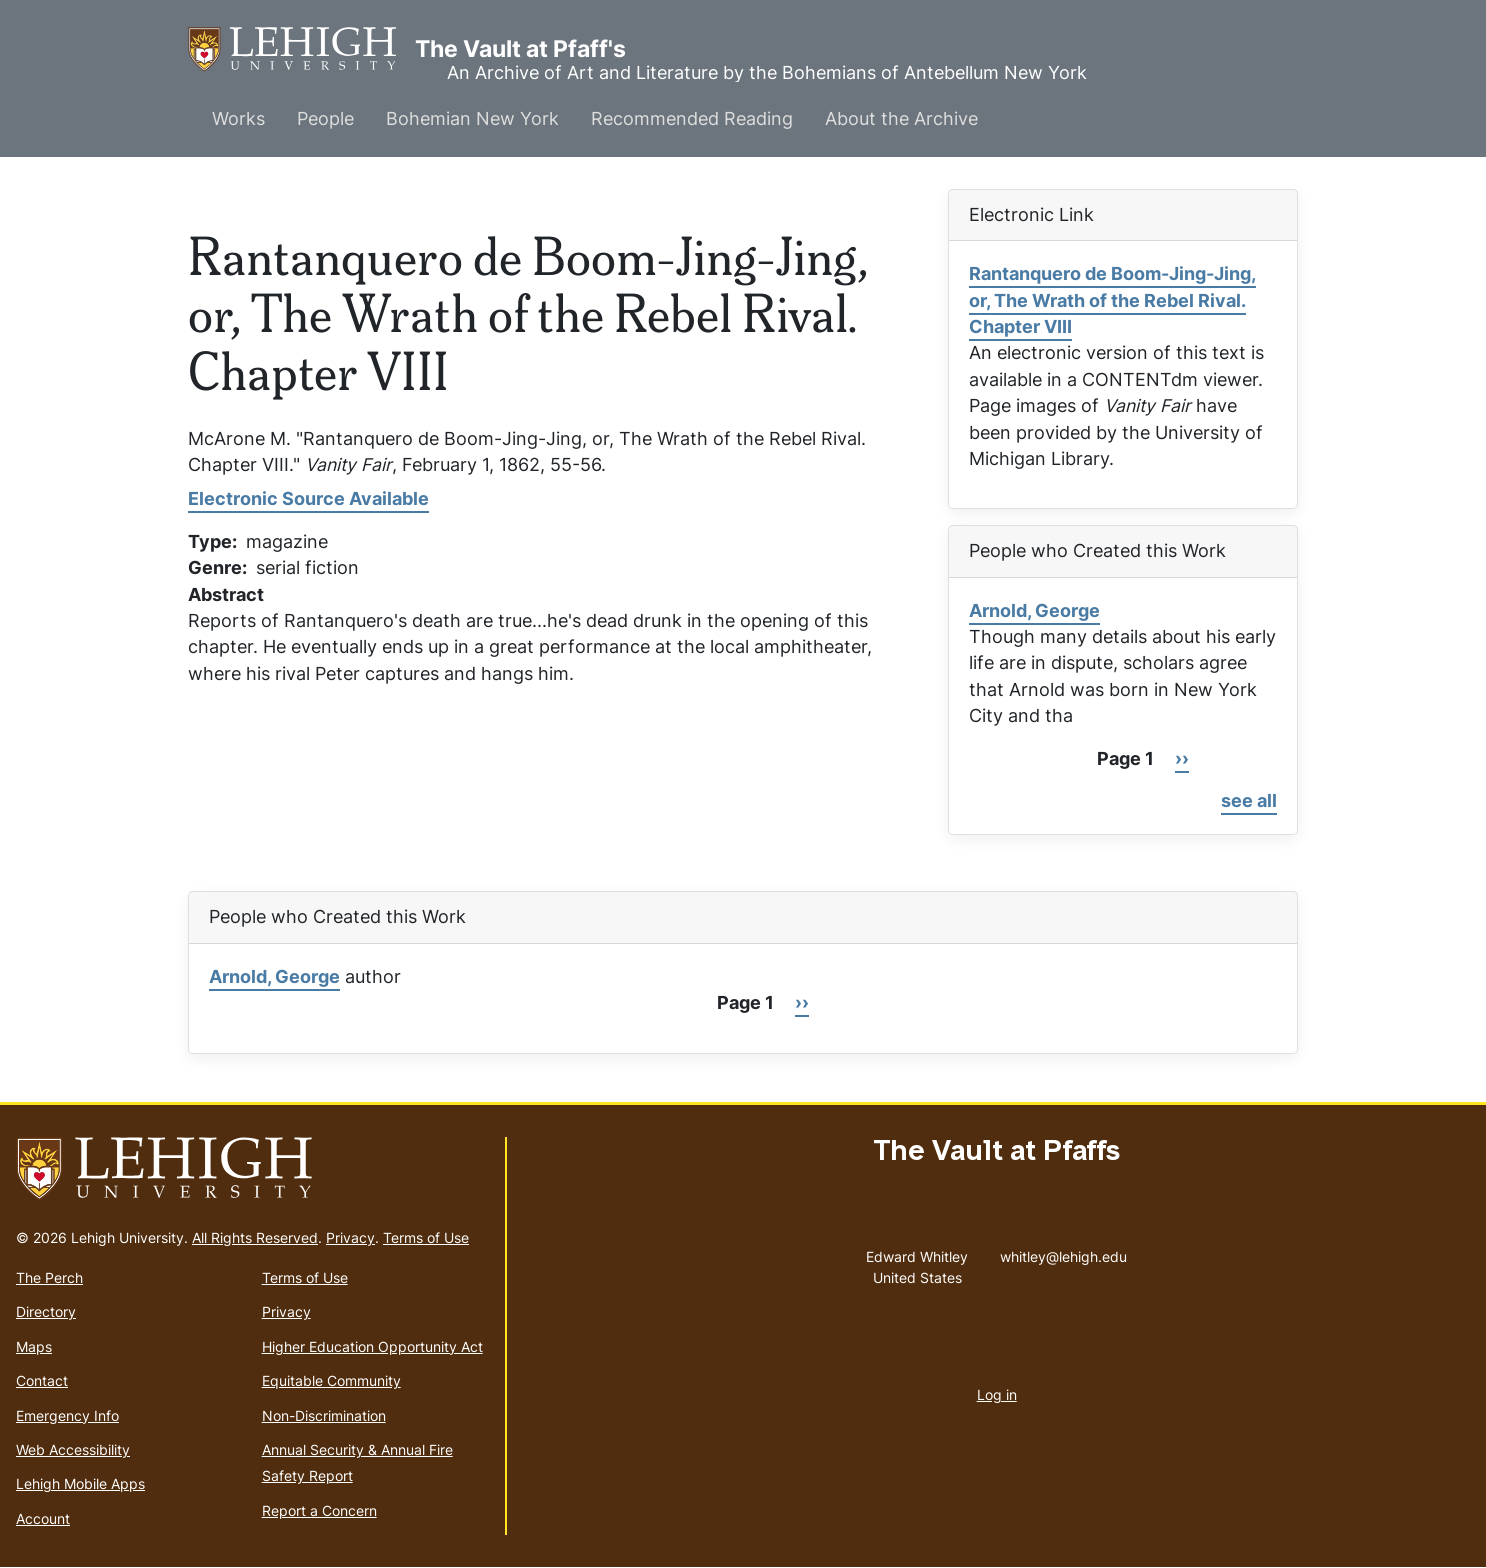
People (325, 118)
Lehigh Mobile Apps (80, 1483)
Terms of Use (426, 1237)
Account (43, 1518)
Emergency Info (67, 1415)
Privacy (350, 1237)
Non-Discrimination (324, 1415)
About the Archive (901, 118)
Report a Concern (319, 1510)
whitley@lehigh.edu (1063, 1252)
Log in (997, 1394)
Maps (34, 1346)
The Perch (49, 1277)
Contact (42, 1380)
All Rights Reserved (255, 1237)
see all (1249, 800)
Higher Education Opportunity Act (372, 1346)
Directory (46, 1311)
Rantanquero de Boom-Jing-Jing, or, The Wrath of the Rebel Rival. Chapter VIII (1112, 300)
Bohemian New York (472, 118)
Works (238, 118)
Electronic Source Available (308, 498)
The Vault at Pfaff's (301, 49)
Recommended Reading (692, 118)
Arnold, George (1034, 610)
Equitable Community (331, 1380)
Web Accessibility (73, 1449)
